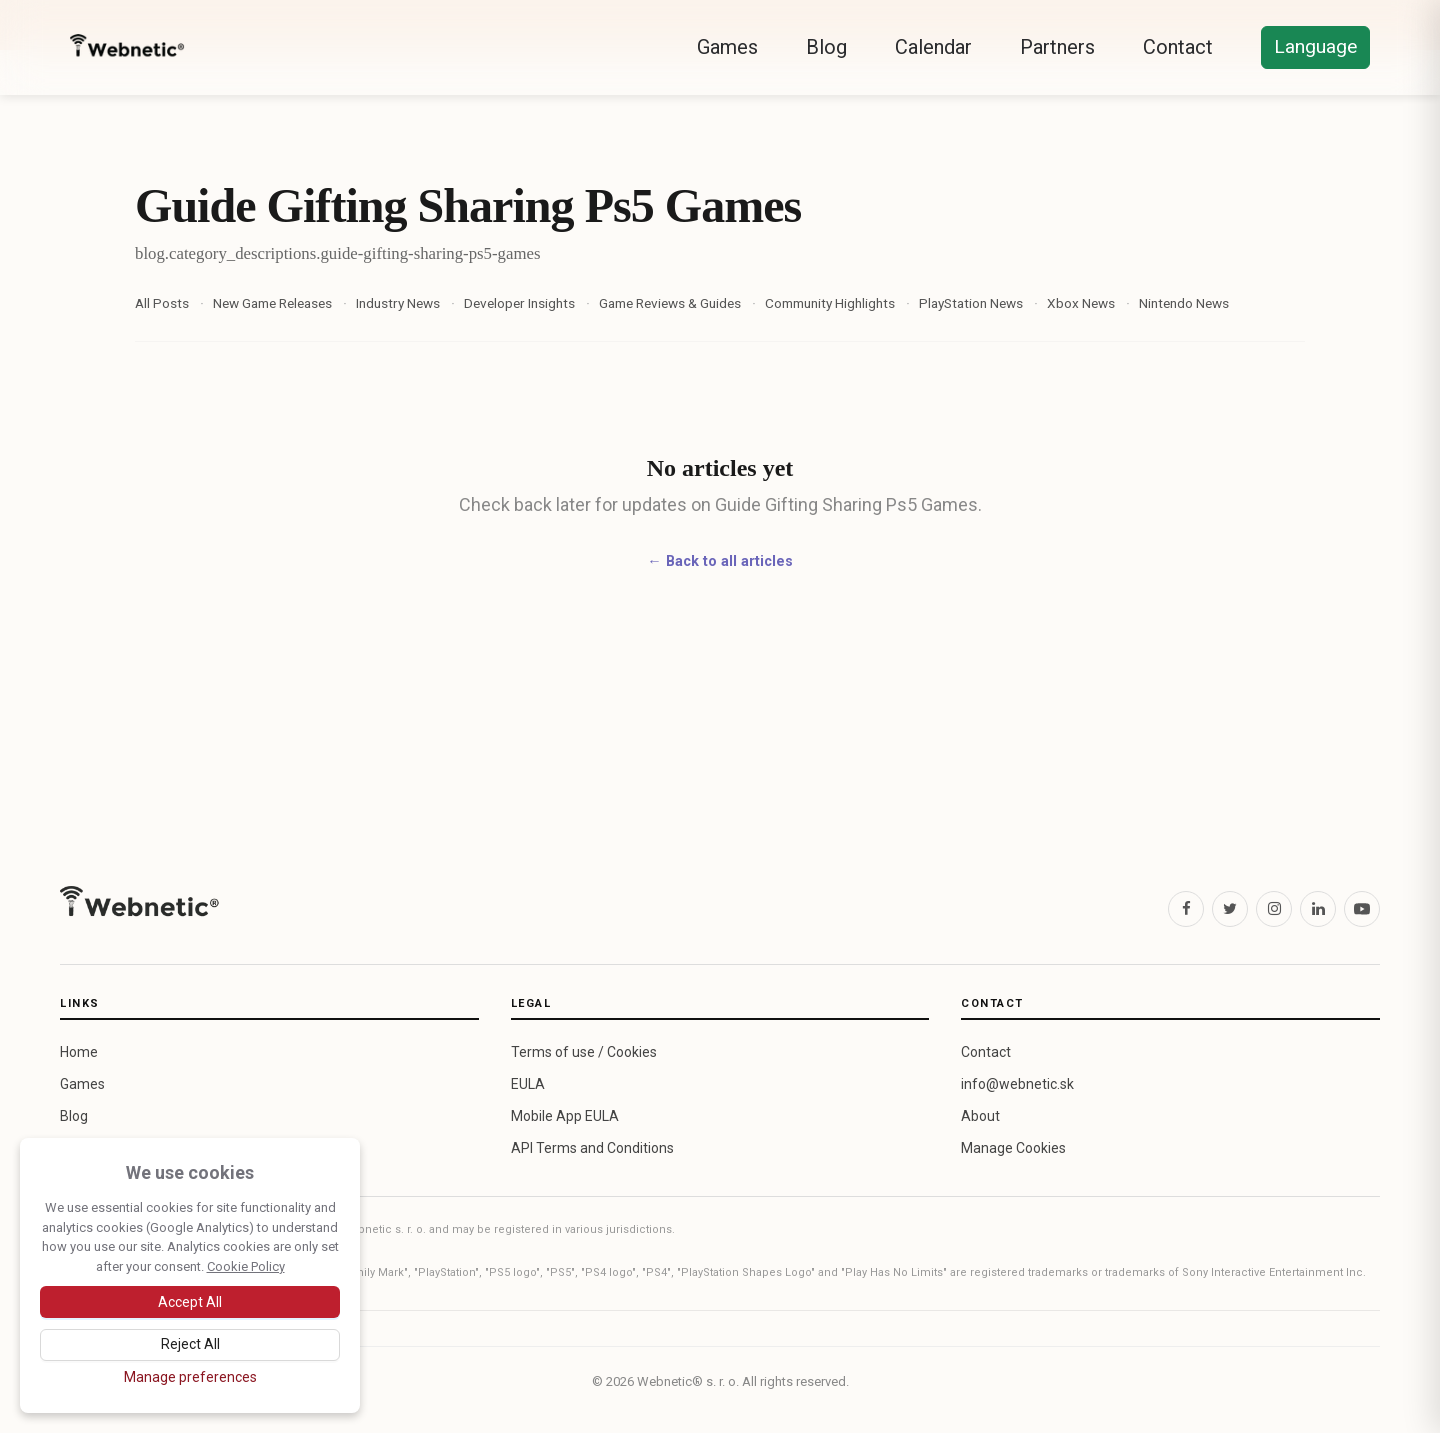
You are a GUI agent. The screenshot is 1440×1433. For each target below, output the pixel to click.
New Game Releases (272, 303)
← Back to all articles (719, 561)
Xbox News (1081, 303)
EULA (528, 1084)
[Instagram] (1274, 909)
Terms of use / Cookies (584, 1052)
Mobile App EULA (565, 1116)
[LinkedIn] (1318, 909)
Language (1315, 46)
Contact (1178, 47)
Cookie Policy (246, 1266)
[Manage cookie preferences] (190, 1377)
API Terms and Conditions (592, 1148)
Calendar (933, 47)
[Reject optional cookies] (190, 1345)
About (980, 1116)
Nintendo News (1184, 303)
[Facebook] (1186, 909)
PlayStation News (971, 303)
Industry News (398, 303)
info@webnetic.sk (1017, 1084)
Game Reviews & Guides (670, 303)
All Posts (162, 303)
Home (79, 1052)
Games (727, 47)
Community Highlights (830, 303)
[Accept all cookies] (190, 1302)
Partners (1057, 47)
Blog (826, 47)
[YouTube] (1362, 909)
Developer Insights (519, 303)
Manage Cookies (1013, 1148)
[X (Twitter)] (1230, 909)
